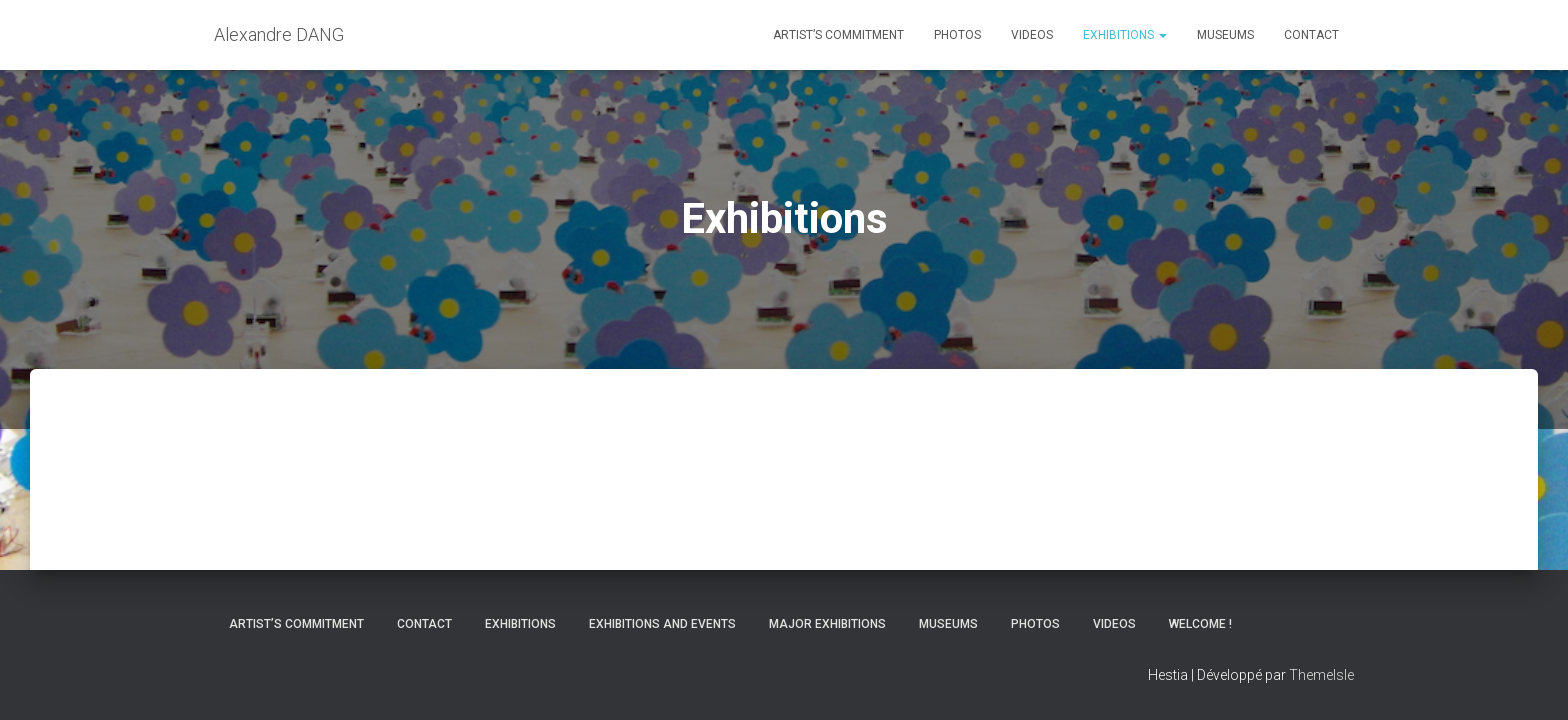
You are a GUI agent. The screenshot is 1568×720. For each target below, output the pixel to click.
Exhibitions (1125, 35)
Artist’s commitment (838, 35)
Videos (1032, 35)
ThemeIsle (1321, 675)
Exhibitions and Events (662, 624)
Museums (1225, 35)
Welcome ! (1200, 624)
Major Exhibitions (827, 624)
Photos (957, 35)
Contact (1311, 35)
